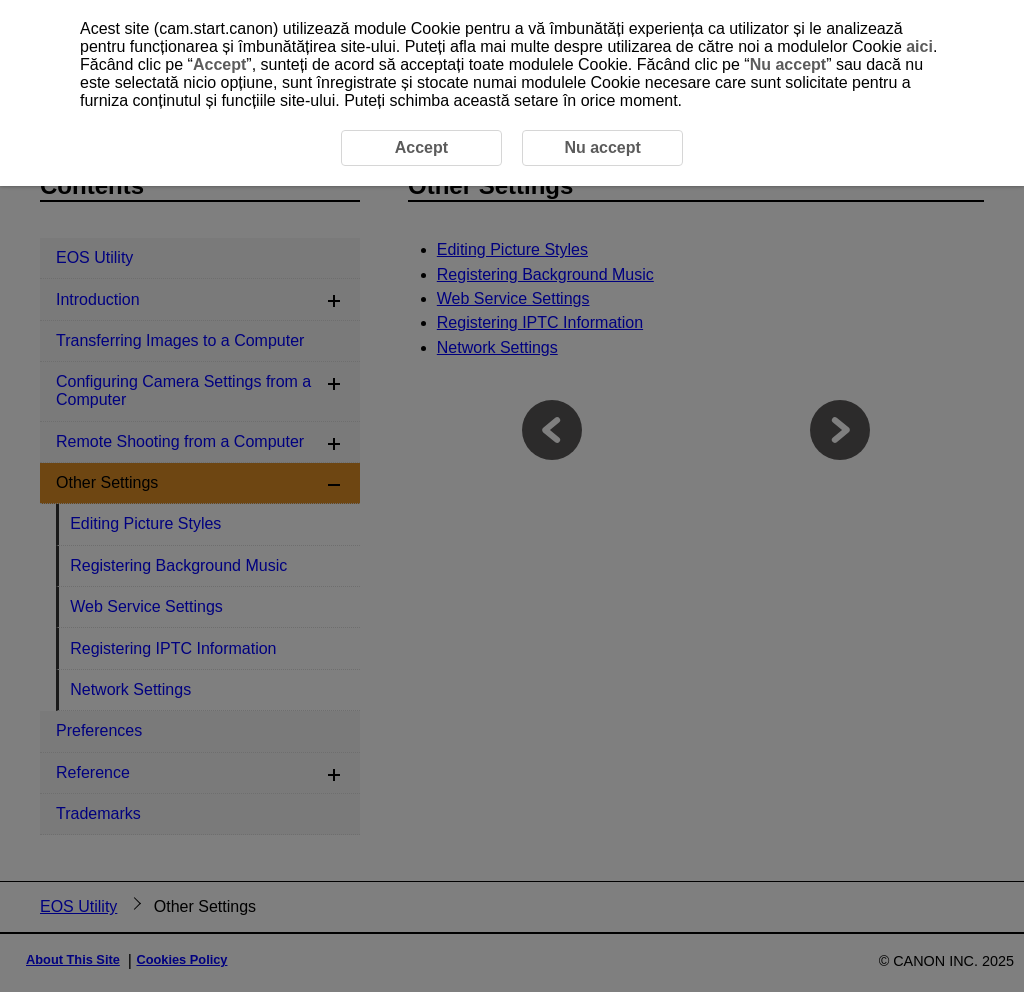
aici (919, 46)
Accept (219, 64)
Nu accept (788, 64)
